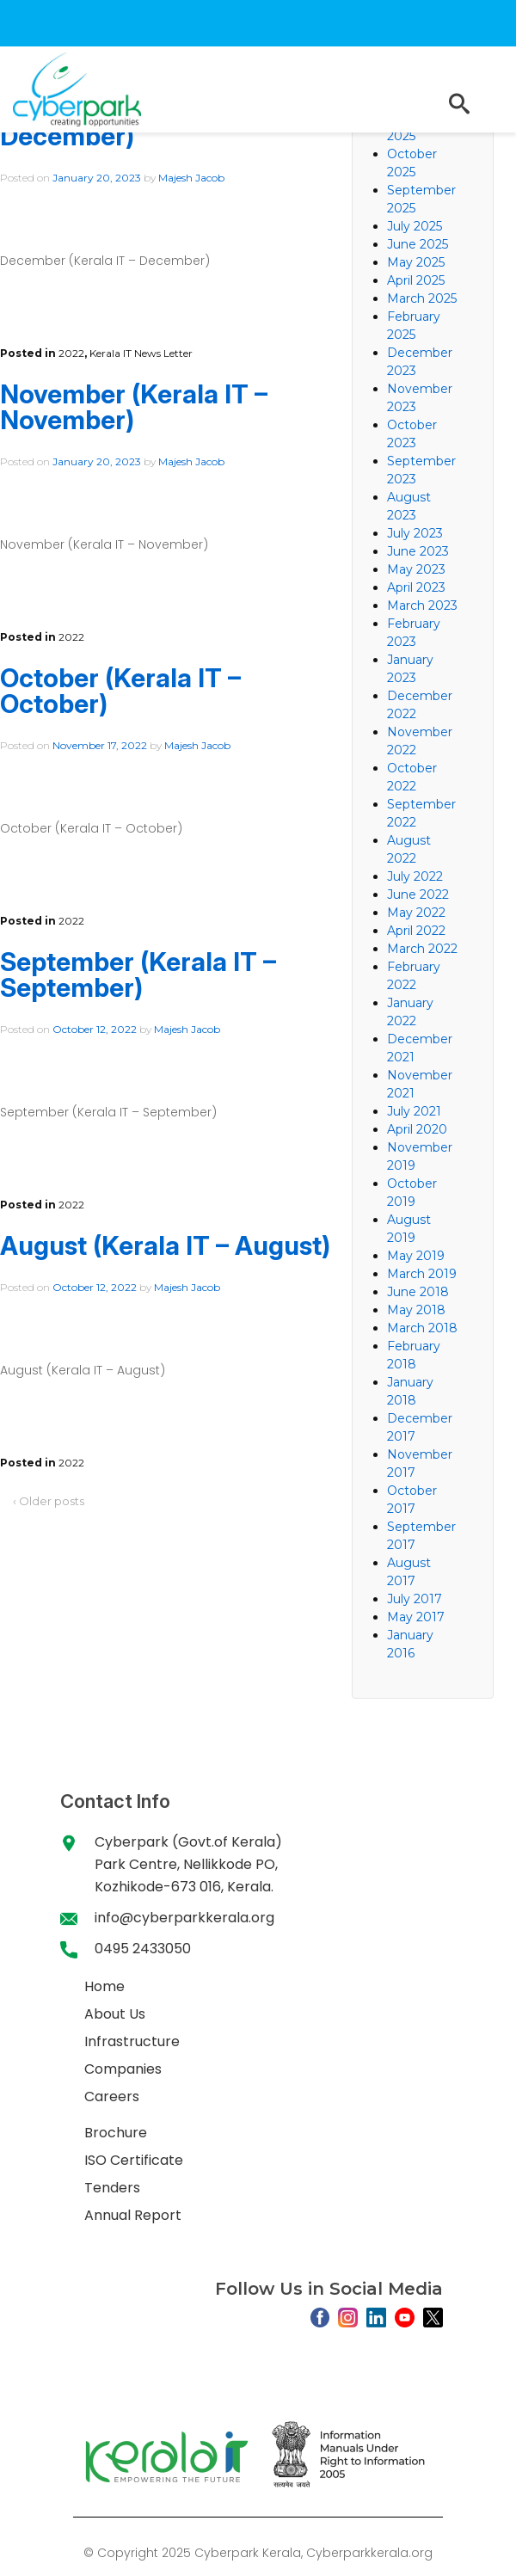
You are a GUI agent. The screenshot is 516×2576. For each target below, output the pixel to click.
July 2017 (414, 1599)
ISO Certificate (133, 2160)
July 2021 (414, 1111)
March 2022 (422, 948)
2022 (71, 353)
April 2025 (416, 280)
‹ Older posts (48, 1501)
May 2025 (416, 262)
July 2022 (415, 876)
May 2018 (416, 1310)
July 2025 (414, 226)
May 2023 (416, 569)
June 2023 (418, 551)
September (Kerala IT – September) (138, 974)
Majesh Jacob (191, 177)
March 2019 (422, 1274)
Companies (123, 2069)
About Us (114, 2014)
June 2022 (418, 894)
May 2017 (416, 1617)
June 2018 (418, 1292)
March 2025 (422, 298)
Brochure (115, 2133)
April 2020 (417, 1129)
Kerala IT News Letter (141, 353)
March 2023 (422, 605)
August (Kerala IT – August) (165, 1245)
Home (104, 1986)
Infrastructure (132, 2041)
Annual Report (132, 2215)
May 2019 (416, 1255)
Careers (111, 2096)
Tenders (112, 2188)
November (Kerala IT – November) (133, 406)
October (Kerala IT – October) (120, 690)
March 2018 (422, 1328)
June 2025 (417, 244)
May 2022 (416, 912)
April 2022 (416, 930)
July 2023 (415, 533)
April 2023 (416, 587)
